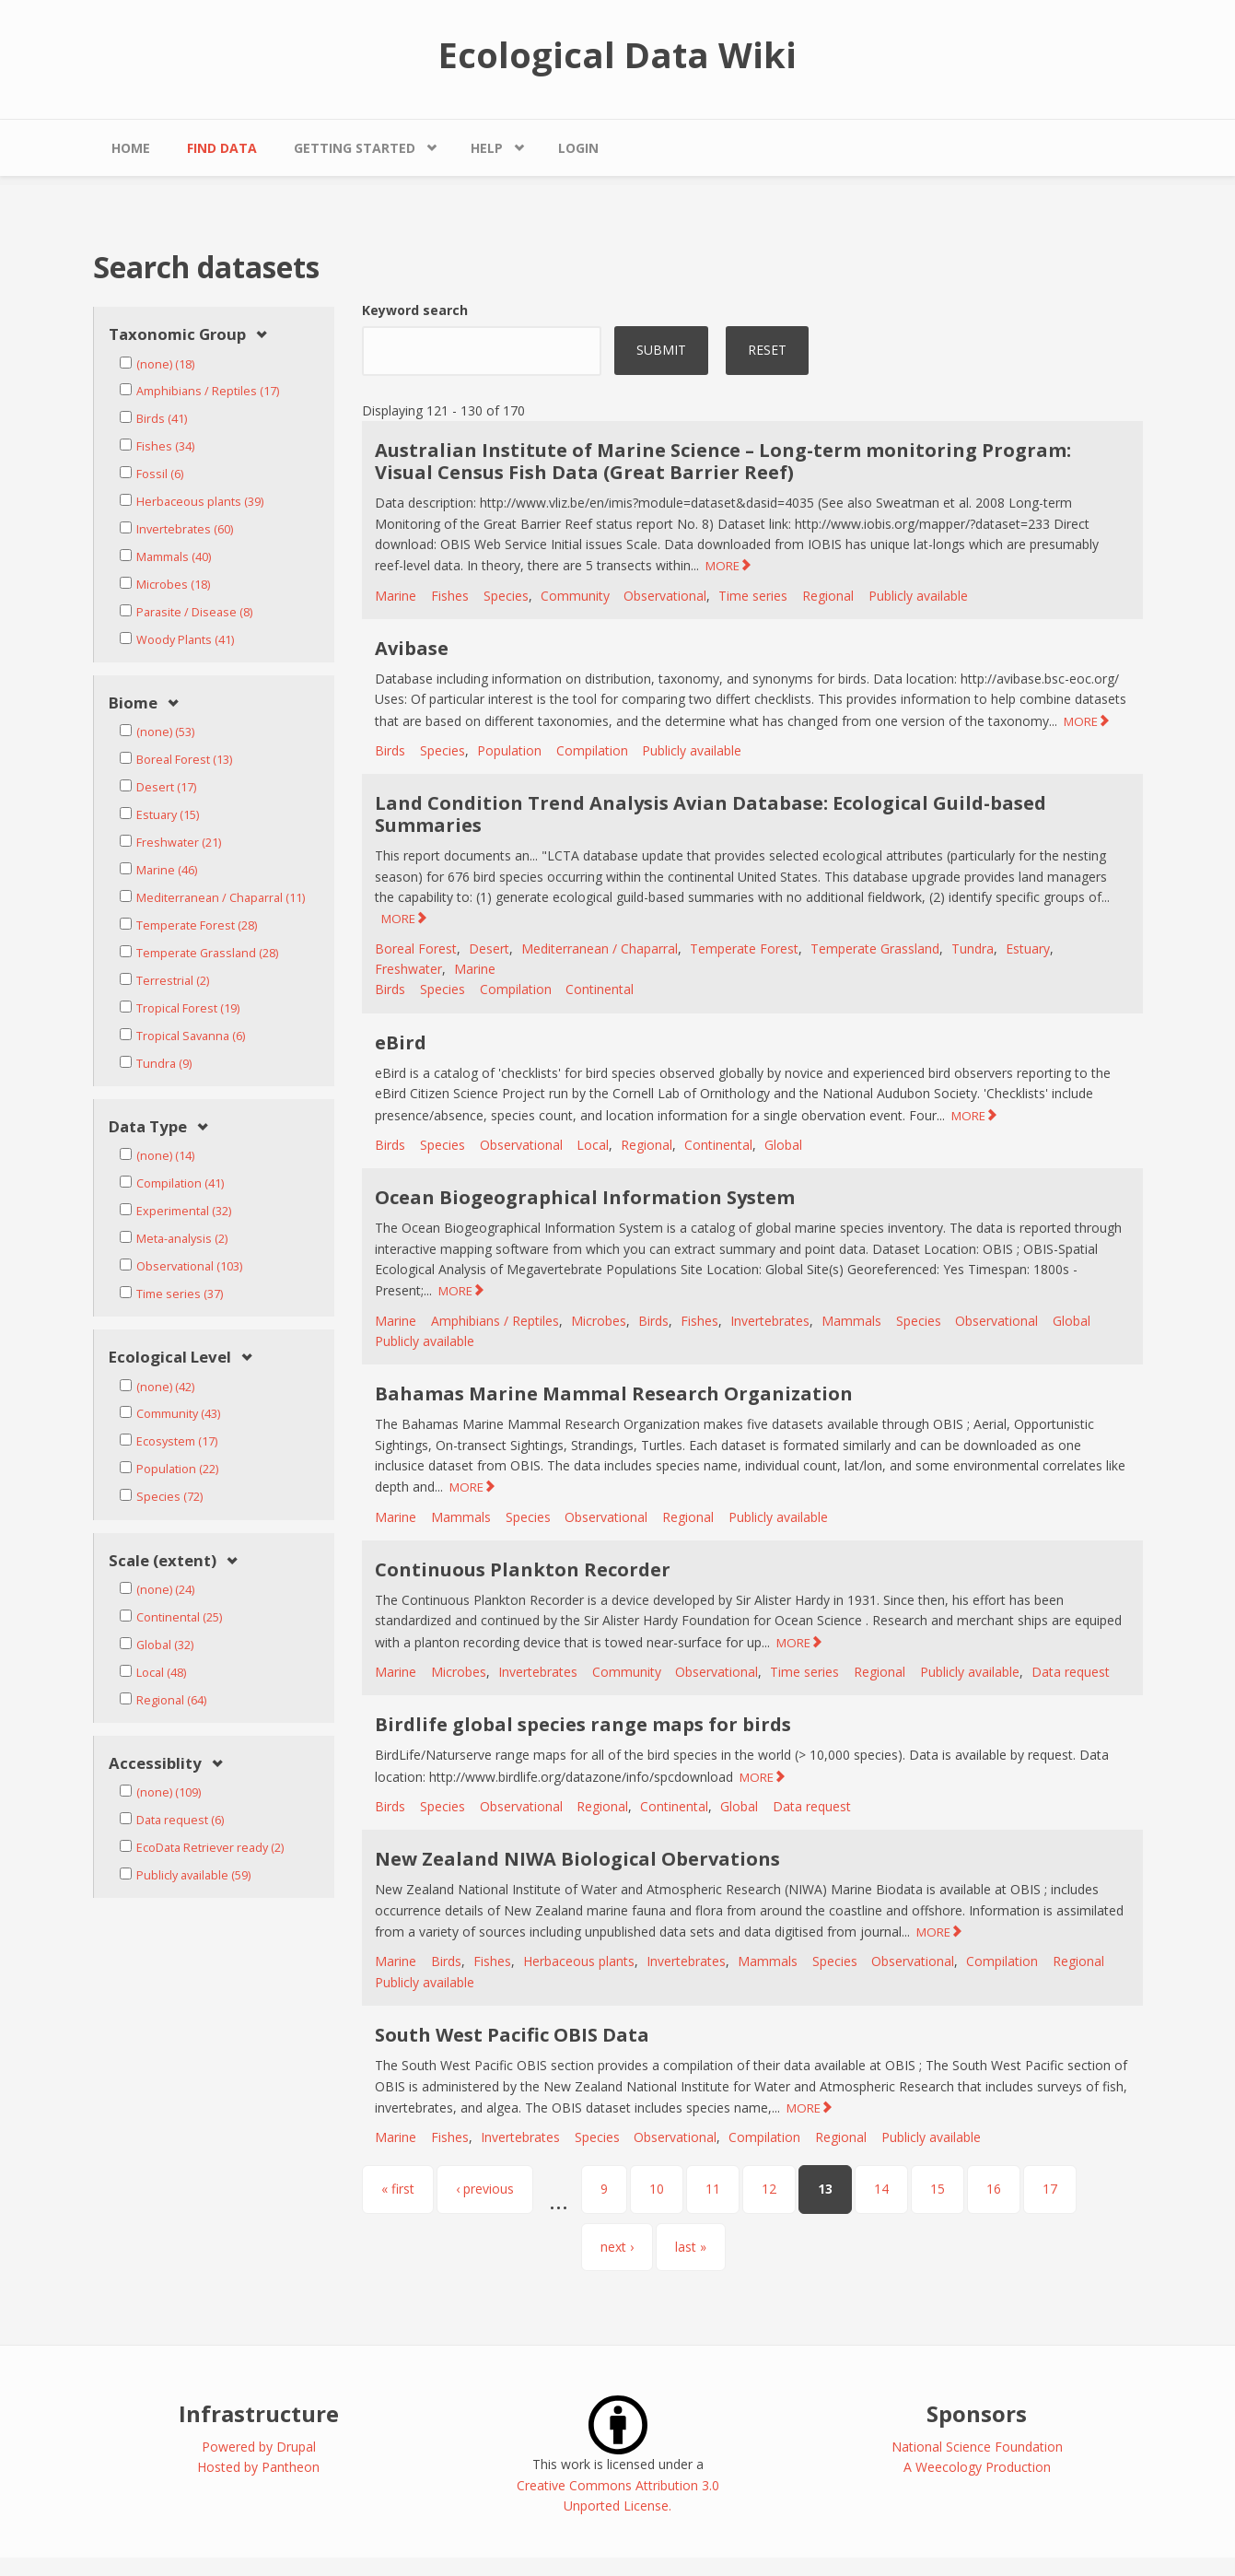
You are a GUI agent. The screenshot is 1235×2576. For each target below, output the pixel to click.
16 (993, 2188)
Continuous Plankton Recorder (522, 1569)
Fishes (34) (165, 446)
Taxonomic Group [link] (177, 335)
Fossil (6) (159, 474)
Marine (395, 595)
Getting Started (354, 148)
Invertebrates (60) (184, 529)
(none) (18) (165, 364)
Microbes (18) (173, 584)
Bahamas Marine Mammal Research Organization (614, 1393)
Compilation (592, 750)
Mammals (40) (173, 557)
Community (575, 595)
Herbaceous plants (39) (199, 501)
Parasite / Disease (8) (194, 612)
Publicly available (918, 595)
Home (130, 148)
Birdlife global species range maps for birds (583, 1724)
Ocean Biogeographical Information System (585, 1197)
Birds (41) (161, 419)
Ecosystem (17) (176, 1441)
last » (690, 2246)
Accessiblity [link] (155, 1764)
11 (712, 2188)
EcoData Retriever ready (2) (210, 1848)
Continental (599, 989)
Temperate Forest (744, 948)
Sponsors (976, 2413)
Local (593, 1144)
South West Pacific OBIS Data (512, 2034)
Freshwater (408, 969)
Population (509, 750)
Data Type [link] (148, 1127)
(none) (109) (168, 1792)
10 (656, 2188)
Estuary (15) (167, 815)
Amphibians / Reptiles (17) (207, 391)
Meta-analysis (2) (181, 1239)
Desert (489, 948)
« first (397, 2188)
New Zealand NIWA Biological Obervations (577, 1858)
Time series (752, 595)
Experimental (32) (183, 1211)
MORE (722, 565)
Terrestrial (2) (172, 981)
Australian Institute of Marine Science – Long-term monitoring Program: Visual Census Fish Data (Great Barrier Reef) (723, 461)
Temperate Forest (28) (196, 925)
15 (937, 2188)
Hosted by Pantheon (258, 2467)
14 (881, 2188)
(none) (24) (165, 1590)
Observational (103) (189, 1266)
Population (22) (177, 1469)
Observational (664, 595)
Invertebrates (770, 1320)
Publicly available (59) (193, 1875)
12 (769, 2188)
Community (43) (178, 1414)
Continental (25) (179, 1617)
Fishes (450, 595)
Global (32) (164, 1645)
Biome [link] (133, 703)
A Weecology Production (977, 2467)
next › (617, 2246)
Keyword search (415, 310)
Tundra (972, 948)
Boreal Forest (416, 948)
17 (1050, 2188)
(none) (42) (165, 1387)
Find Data (222, 148)
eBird (400, 1042)
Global (783, 1144)
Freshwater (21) (178, 842)
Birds (390, 750)
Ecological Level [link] (170, 1357)
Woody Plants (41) (185, 640)
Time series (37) (179, 1294)
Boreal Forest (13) (184, 759)
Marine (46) (166, 870)
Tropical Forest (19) (187, 1008)
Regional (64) (171, 1700)
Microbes (598, 1320)
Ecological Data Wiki (617, 54)
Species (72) (169, 1497)
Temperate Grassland (874, 948)
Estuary (1028, 948)
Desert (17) (166, 787)
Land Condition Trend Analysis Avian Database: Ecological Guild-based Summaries (710, 813)
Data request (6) (180, 1820)
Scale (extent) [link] (162, 1561)
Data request (1070, 1671)
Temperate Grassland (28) (207, 953)
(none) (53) (165, 732)
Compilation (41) (180, 1183)
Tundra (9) (164, 1063)
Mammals (851, 1320)
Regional (828, 595)
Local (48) (161, 1672)
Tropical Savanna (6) (190, 1036)
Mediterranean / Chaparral (599, 948)
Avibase (412, 648)
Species (506, 595)
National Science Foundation (977, 2446)
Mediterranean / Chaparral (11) (220, 898)
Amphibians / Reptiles (495, 1320)
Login (578, 148)
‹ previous (485, 2188)
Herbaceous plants (579, 1961)
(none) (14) (165, 1156)
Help (487, 148)
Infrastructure (259, 2413)
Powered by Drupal (259, 2446)
